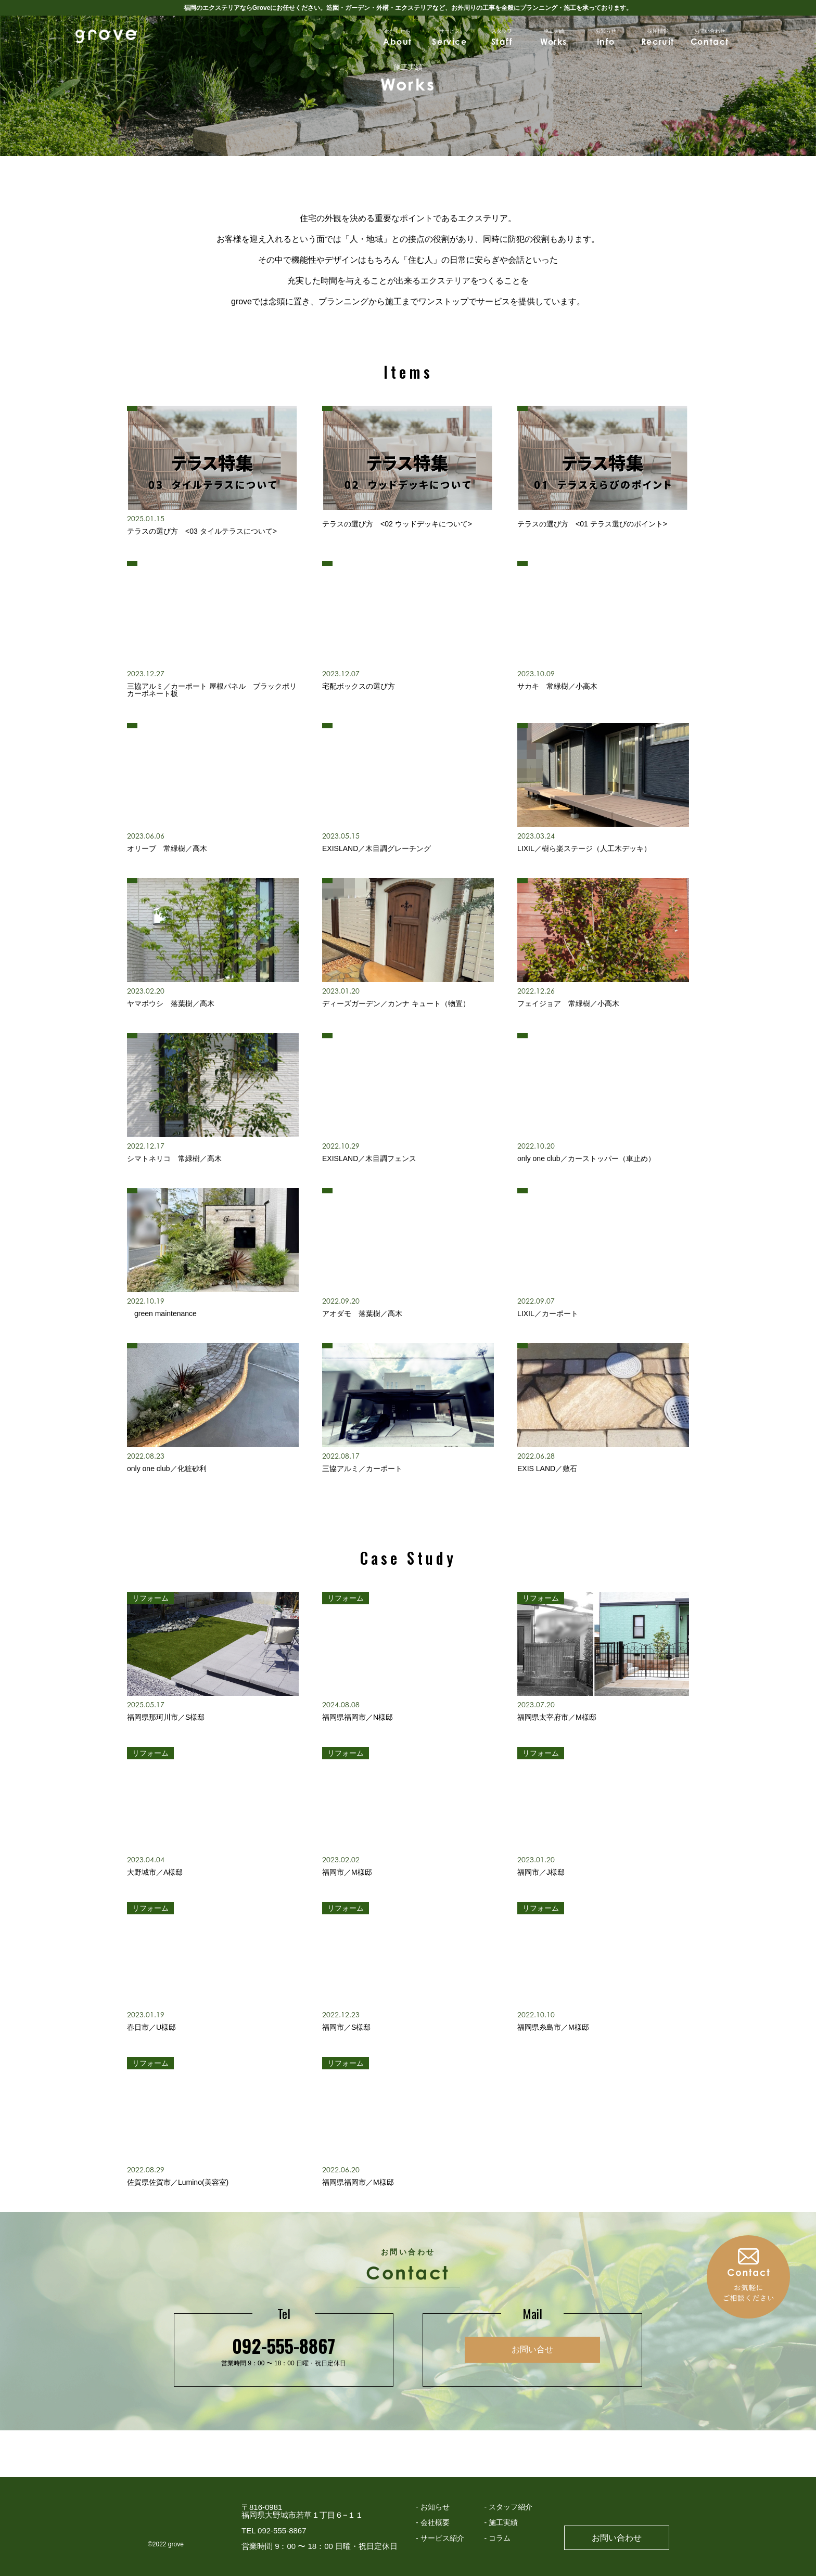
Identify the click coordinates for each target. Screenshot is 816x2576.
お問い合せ (532, 2349)
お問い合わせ (617, 2537)
